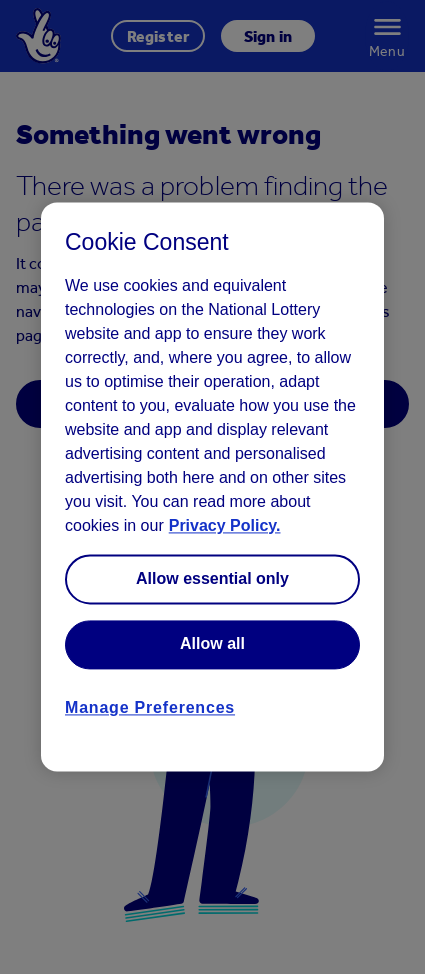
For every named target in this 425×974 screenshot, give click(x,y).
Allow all (212, 644)
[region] (212, 486)
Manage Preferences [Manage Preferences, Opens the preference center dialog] (150, 707)
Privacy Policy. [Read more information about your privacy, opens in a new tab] (225, 525)
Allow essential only (212, 578)
